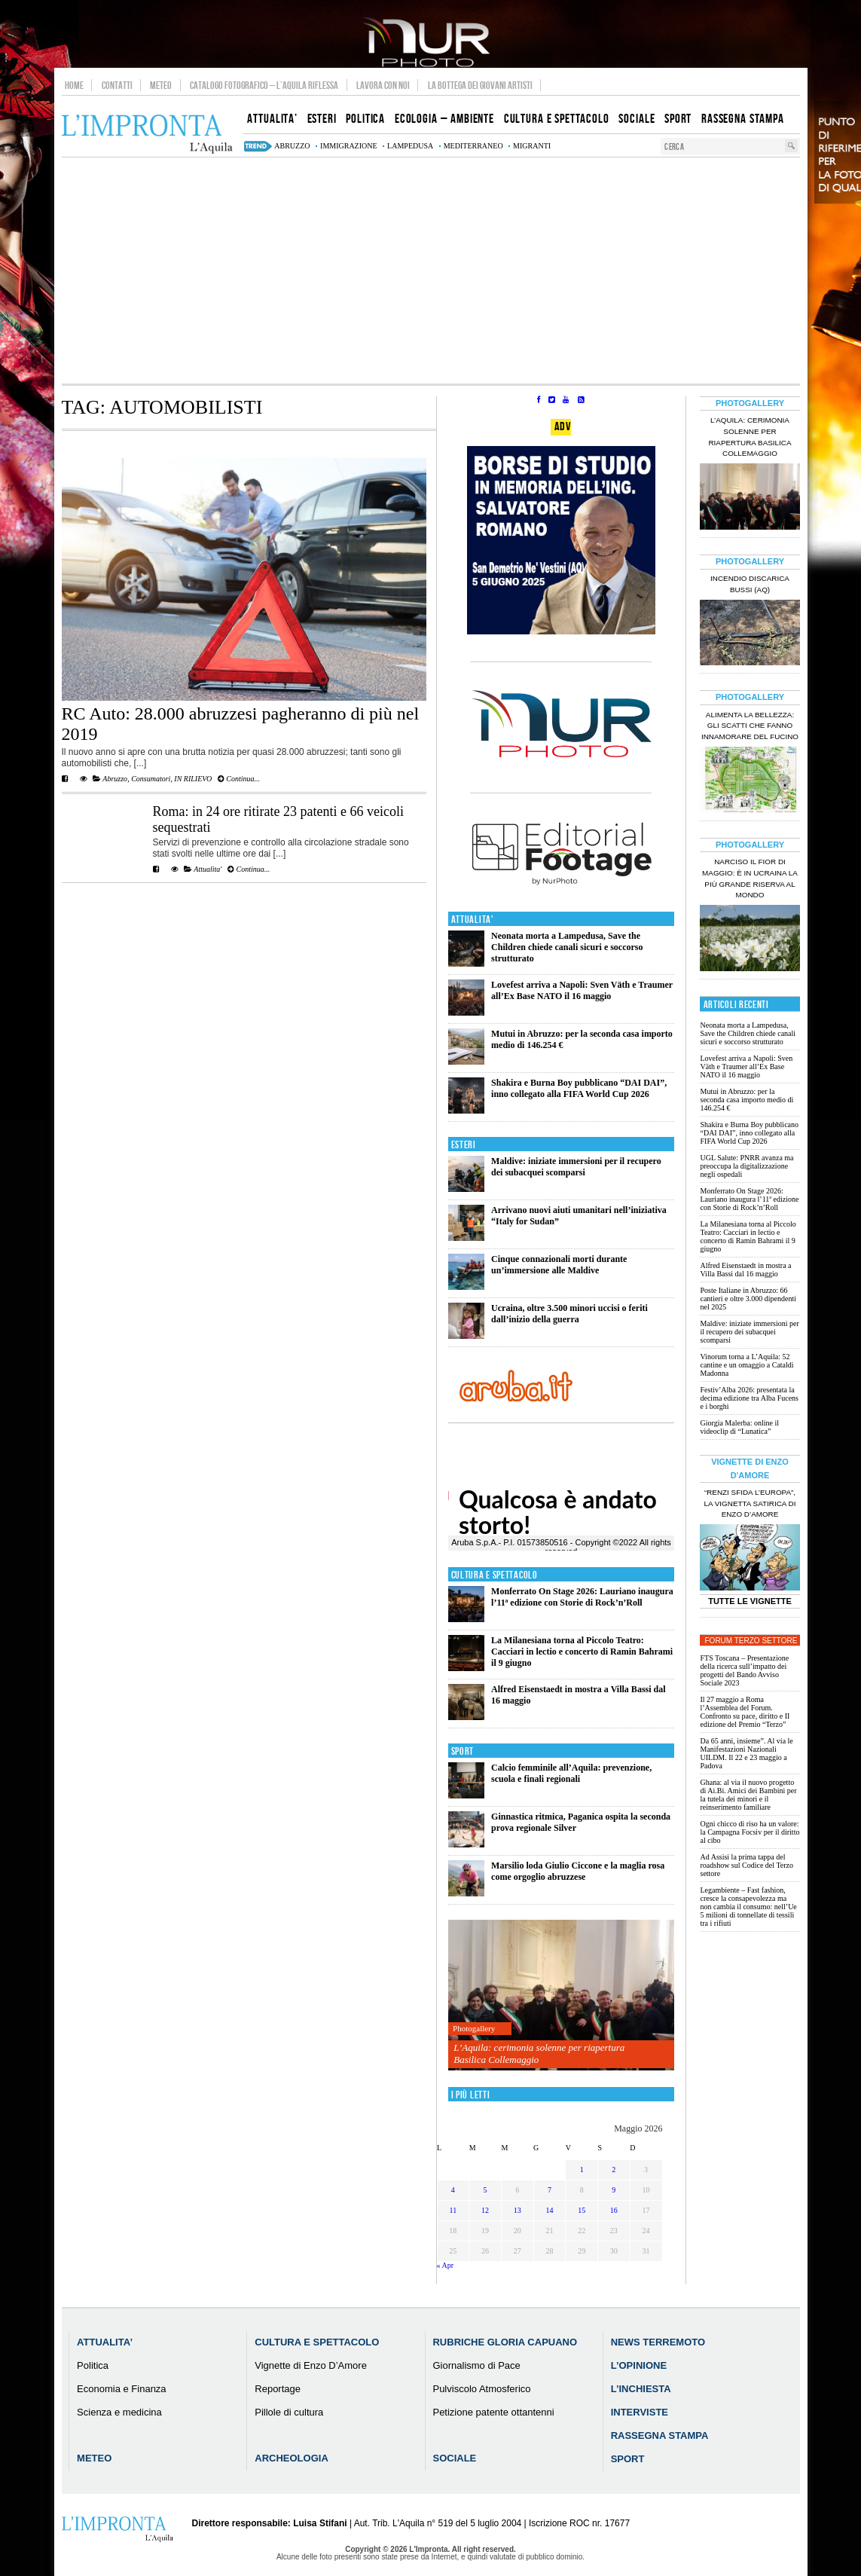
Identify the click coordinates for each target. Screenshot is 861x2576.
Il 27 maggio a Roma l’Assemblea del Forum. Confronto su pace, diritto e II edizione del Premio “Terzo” (744, 1711)
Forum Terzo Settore (751, 1640)
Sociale (454, 2458)
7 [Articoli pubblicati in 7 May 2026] (549, 2190)
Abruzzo (114, 779)
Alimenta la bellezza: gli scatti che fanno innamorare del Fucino (749, 725)
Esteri (463, 1144)
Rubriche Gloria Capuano (504, 2342)
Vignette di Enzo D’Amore (311, 2365)
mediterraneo (473, 146)
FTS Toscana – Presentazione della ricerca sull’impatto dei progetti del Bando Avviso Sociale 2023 (744, 1670)
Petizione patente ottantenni (493, 2412)
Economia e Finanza (121, 2388)
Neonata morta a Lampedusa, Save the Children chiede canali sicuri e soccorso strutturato (567, 947)
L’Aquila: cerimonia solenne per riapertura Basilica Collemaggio (538, 2053)
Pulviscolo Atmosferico (481, 2388)
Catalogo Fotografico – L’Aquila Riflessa (264, 85)
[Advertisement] (431, 270)
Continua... (239, 779)
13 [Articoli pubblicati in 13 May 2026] (517, 2210)
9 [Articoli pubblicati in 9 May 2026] (613, 2190)
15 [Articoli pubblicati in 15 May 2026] (581, 2210)
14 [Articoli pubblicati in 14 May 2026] (549, 2210)
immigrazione (348, 146)
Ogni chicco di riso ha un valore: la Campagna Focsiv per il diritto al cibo (749, 1832)
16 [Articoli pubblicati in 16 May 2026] (614, 2210)
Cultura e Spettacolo (494, 1575)
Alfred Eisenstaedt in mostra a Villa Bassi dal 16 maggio (745, 1269)
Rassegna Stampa (660, 2435)
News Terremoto (658, 2342)
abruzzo (292, 146)
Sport (463, 1751)
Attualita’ (105, 2342)
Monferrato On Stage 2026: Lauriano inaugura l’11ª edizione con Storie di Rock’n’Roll (582, 1597)
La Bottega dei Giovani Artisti (480, 85)
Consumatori (150, 779)
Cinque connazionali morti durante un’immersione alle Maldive (559, 1265)
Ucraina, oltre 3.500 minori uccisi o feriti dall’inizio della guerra (569, 1314)
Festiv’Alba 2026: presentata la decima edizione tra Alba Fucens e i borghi (749, 1398)
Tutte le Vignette (750, 1601)
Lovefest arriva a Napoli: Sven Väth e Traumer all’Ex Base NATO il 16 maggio (582, 990)
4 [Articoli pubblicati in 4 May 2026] (453, 2190)
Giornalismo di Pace (476, 2365)
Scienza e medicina (119, 2412)
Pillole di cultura (289, 2412)
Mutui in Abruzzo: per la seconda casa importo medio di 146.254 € (746, 1099)
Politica (92, 2365)
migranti (532, 146)
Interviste (639, 2412)
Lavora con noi (383, 85)
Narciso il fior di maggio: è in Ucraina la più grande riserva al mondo (750, 878)
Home (74, 85)
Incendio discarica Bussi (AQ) (749, 584)
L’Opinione (639, 2365)
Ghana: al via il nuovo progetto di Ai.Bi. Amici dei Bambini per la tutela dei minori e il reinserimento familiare (748, 1794)
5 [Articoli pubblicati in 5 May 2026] (485, 2190)
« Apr (445, 2265)
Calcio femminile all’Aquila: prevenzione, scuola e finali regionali (571, 1773)
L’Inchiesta (641, 2388)
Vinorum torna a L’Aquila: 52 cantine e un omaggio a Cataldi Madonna (746, 1364)
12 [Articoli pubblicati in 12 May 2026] (485, 2210)
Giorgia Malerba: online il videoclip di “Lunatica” (739, 1427)
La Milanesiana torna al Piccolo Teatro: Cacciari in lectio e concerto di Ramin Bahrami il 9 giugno (582, 1651)
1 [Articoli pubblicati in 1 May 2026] (582, 2169)
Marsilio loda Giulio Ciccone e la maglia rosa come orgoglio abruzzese (577, 1871)
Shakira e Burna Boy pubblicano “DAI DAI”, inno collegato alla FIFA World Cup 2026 (579, 1088)
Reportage (278, 2388)
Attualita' (207, 869)
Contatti (117, 85)
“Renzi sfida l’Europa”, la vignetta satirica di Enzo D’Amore (749, 1503)
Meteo (161, 85)
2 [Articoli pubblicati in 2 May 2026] (613, 2169)
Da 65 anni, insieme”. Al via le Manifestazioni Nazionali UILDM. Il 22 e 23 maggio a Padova (746, 1753)
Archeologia (291, 2458)
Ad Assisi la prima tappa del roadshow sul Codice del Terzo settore (746, 1865)
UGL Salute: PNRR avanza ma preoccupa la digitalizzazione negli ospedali (746, 1166)
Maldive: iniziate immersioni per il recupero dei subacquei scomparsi (576, 1167)
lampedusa (410, 146)
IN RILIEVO (193, 779)
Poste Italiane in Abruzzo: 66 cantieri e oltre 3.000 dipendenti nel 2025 (747, 1298)
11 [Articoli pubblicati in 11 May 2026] (453, 2210)
